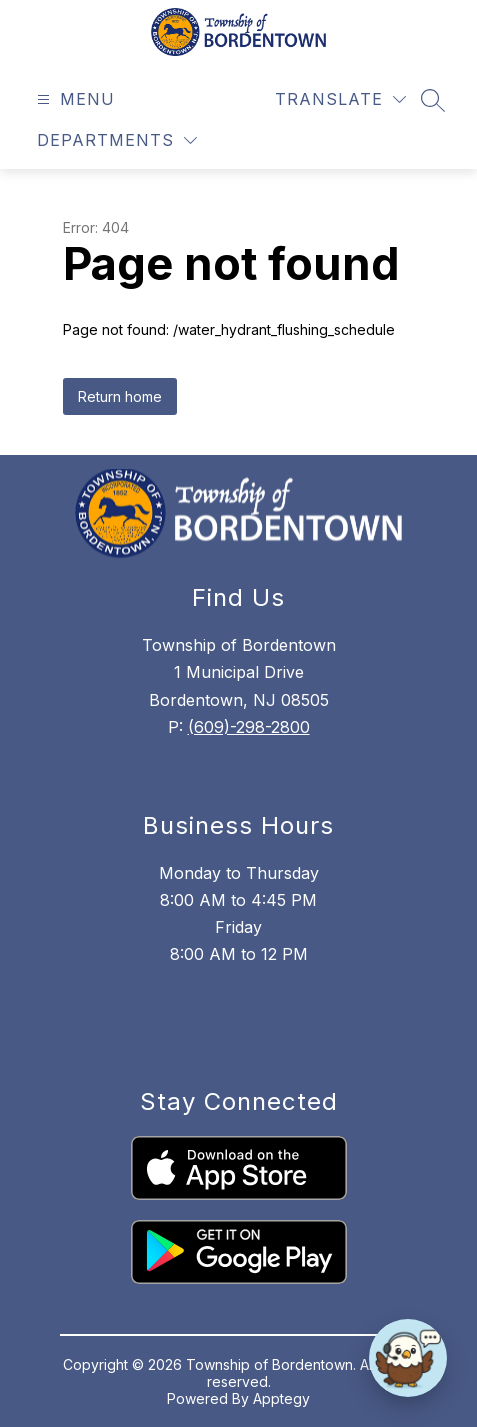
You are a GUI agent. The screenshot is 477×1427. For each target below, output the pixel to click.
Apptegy (281, 1398)
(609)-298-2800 (249, 727)
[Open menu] (73, 99)
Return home (120, 396)
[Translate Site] (340, 99)
